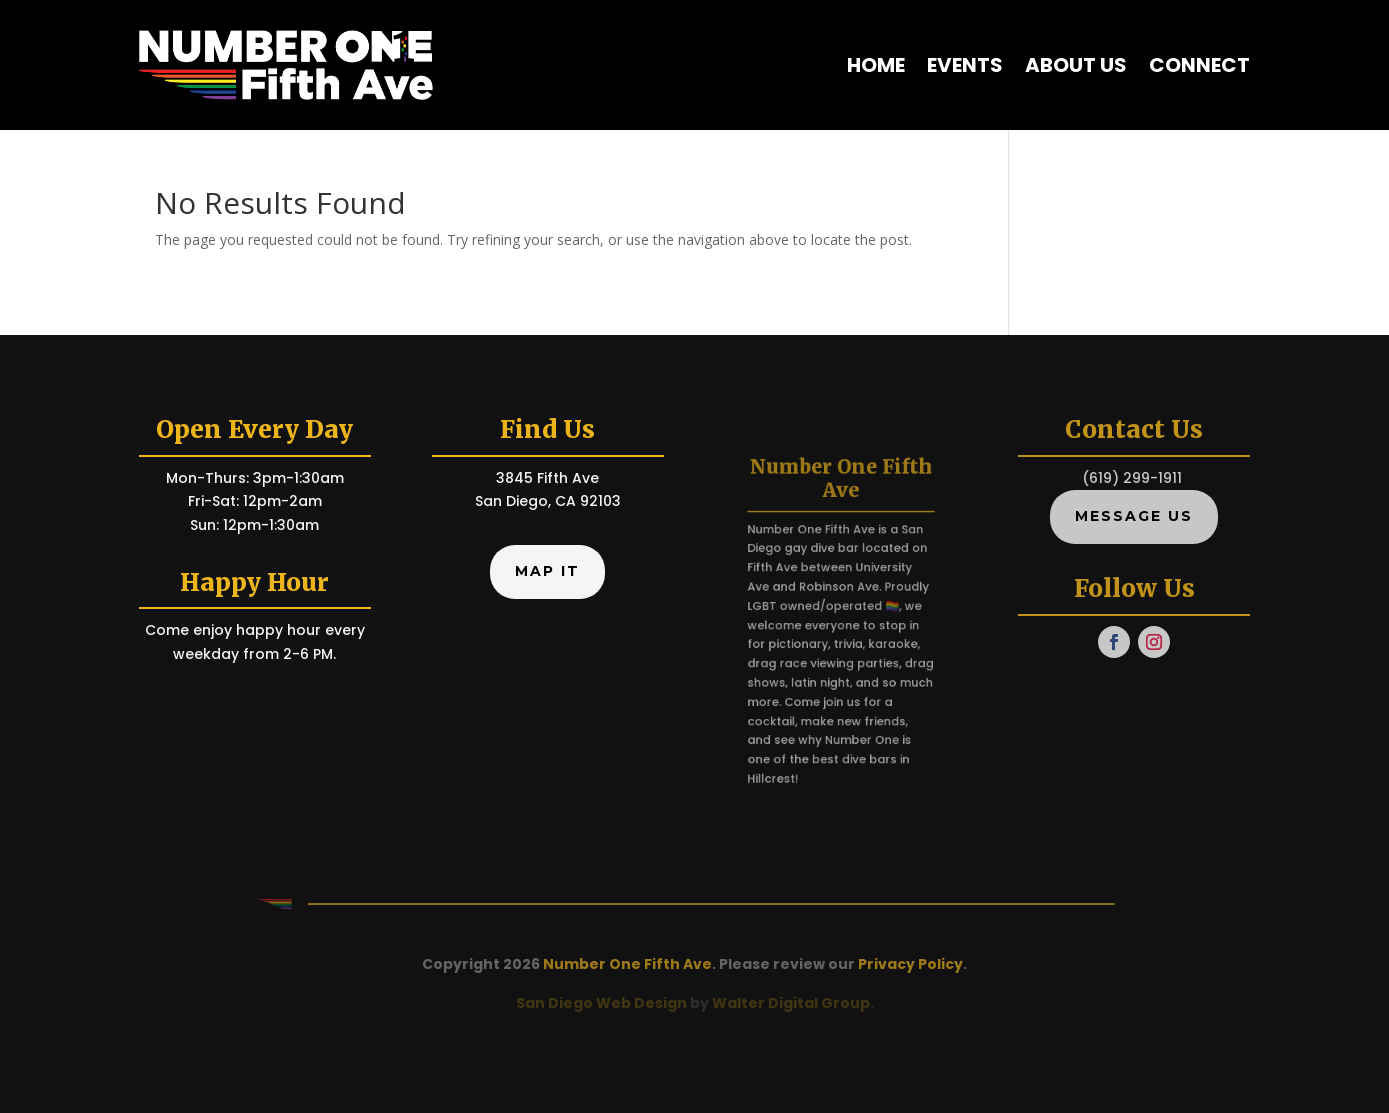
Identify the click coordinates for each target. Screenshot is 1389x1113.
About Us (1076, 65)
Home (876, 65)
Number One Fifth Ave (627, 964)
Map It (547, 571)
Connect (1199, 65)
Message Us (1134, 516)
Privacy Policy (910, 964)
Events (965, 65)
